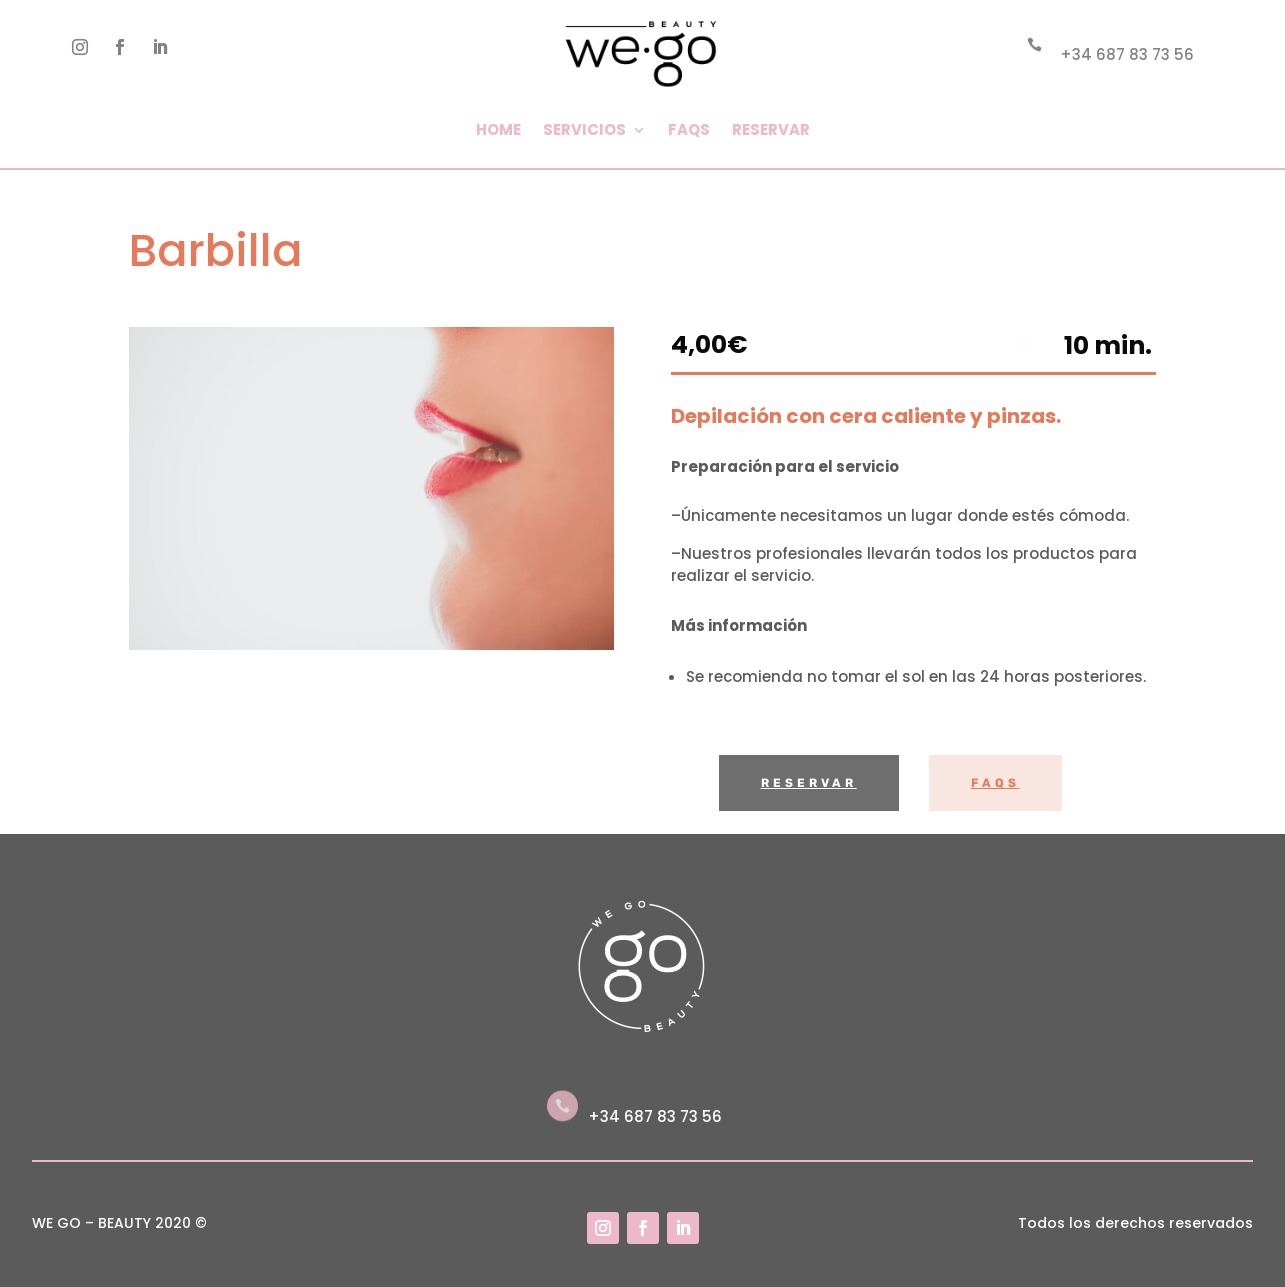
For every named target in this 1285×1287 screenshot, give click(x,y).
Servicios (584, 129)
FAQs (689, 129)
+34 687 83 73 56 (1127, 54)
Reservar (771, 129)
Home (498, 129)
